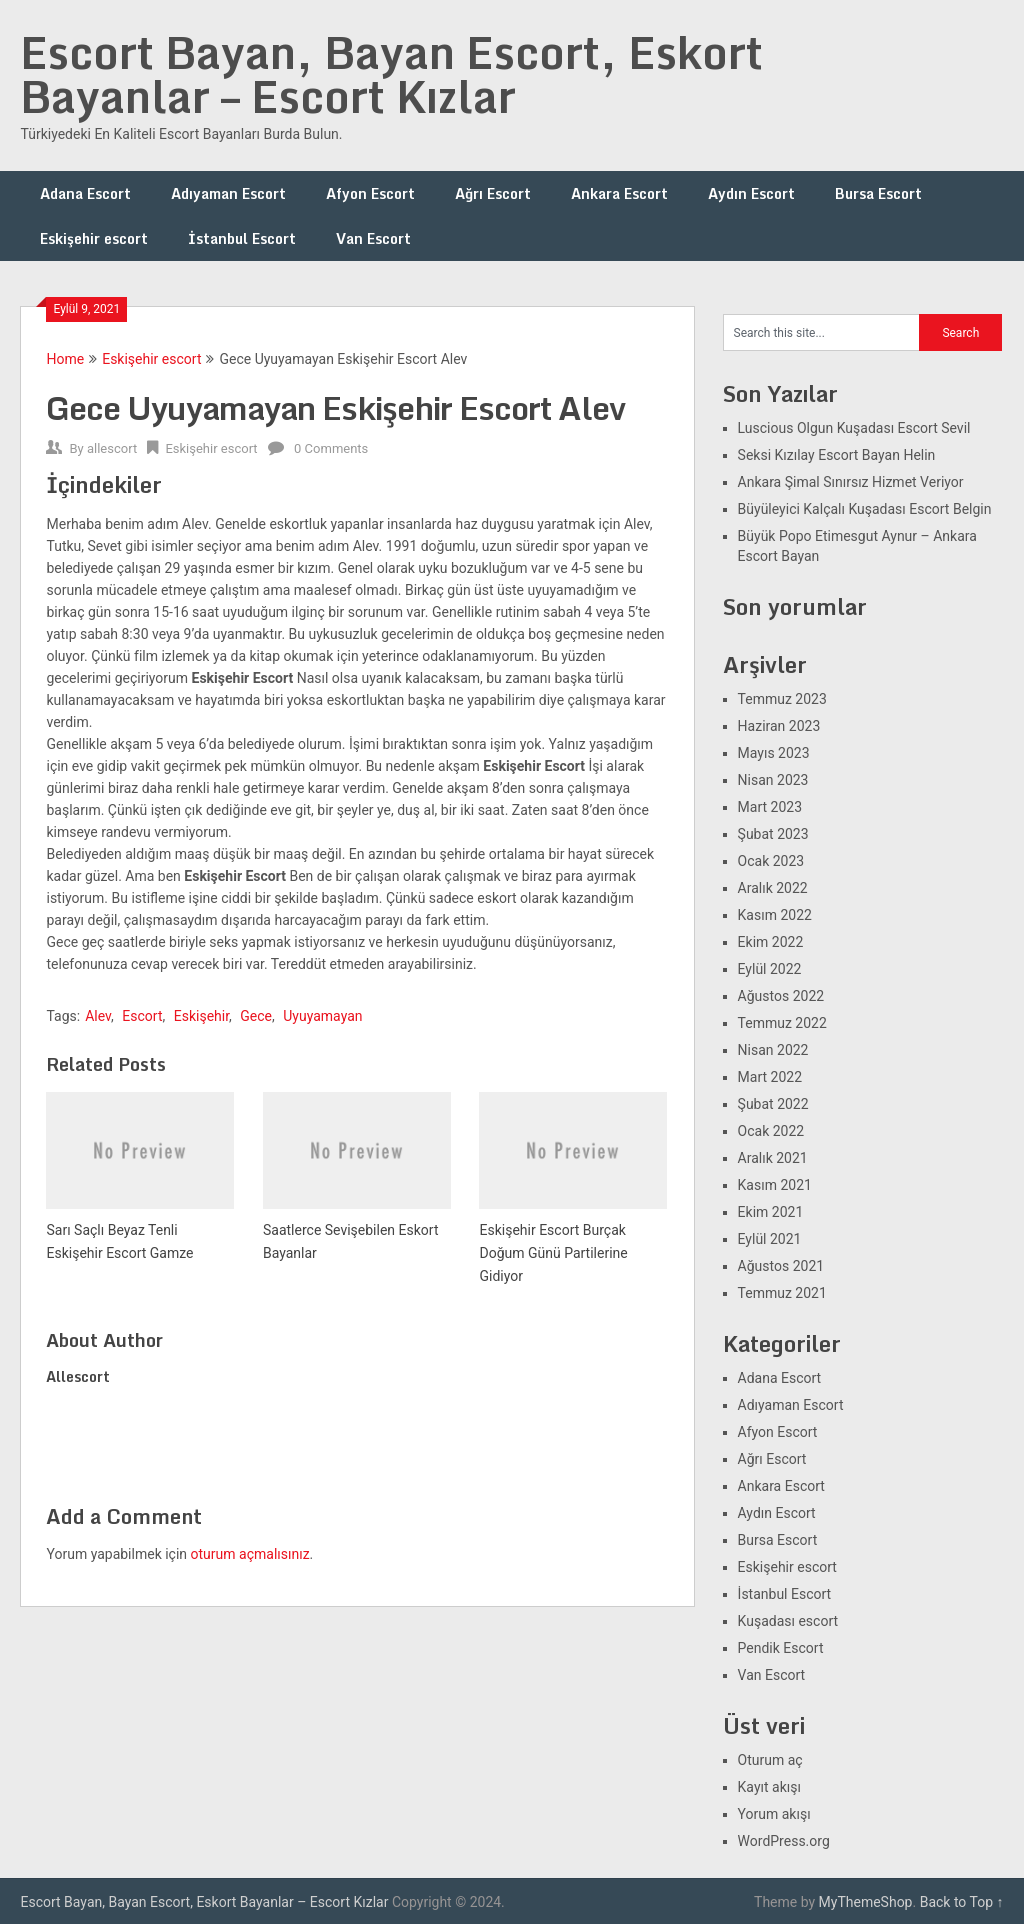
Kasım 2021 (775, 1185)
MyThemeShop (866, 1902)
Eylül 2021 (770, 1239)
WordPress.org (784, 1841)
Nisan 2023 (773, 780)
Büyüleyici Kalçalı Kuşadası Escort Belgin (865, 509)
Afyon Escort (370, 193)
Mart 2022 (770, 1077)
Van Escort (373, 238)
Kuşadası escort (788, 1621)
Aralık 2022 (773, 888)
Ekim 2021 (771, 1212)
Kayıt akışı (769, 1787)
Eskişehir (201, 1016)
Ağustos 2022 (781, 996)
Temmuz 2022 (782, 1023)
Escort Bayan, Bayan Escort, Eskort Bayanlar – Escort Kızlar (391, 74)
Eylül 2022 (770, 969)
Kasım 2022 (775, 915)
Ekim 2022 (771, 942)
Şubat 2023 (773, 834)
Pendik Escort (781, 1648)
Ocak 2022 (771, 1131)
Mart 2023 (770, 807)
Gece (256, 1016)
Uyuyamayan (322, 1016)
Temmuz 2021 (782, 1293)
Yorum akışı (774, 1814)
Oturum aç (770, 1760)
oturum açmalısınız (250, 1554)
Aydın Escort (751, 193)
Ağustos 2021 (781, 1266)
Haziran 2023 (779, 726)
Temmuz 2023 (782, 699)
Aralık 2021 (773, 1158)
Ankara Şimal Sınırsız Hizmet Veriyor (851, 482)
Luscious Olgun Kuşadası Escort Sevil (854, 428)
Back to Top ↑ (962, 1902)
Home (65, 359)
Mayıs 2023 (774, 753)
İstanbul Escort (242, 238)
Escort (142, 1016)
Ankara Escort (619, 193)
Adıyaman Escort (228, 193)
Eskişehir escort (94, 238)
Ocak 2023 (771, 861)
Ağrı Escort (493, 193)
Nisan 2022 (773, 1050)
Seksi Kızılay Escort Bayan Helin (837, 455)
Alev (98, 1016)
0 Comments (331, 448)
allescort (112, 448)
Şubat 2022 (773, 1104)
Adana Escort (85, 193)
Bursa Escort (878, 193)
